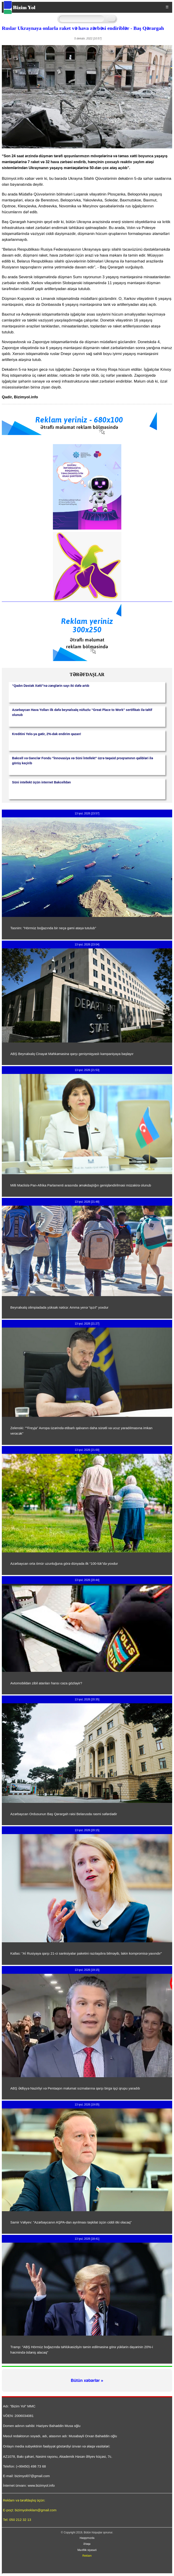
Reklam (87, 2555)
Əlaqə (87, 2543)
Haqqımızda (87, 2538)
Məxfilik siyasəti (86, 2550)
